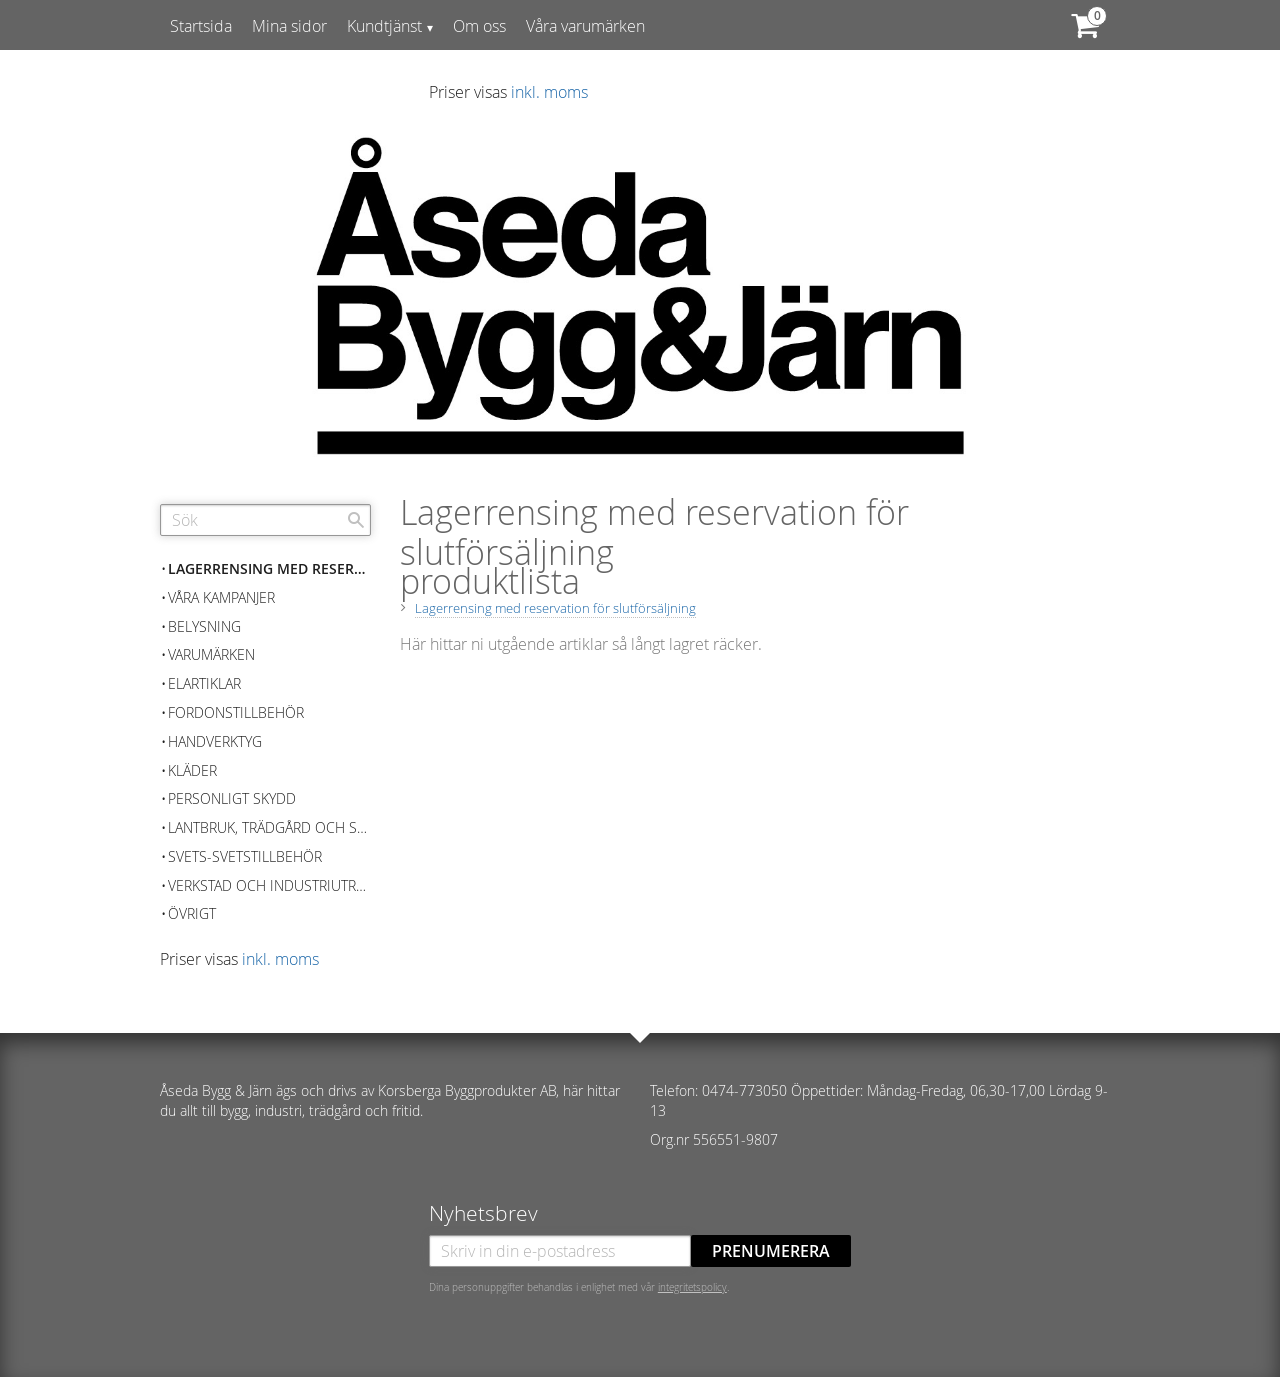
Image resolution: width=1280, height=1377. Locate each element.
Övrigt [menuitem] (192, 913)
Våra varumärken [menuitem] (585, 26)
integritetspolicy (692, 1287)
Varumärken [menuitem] (211, 654)
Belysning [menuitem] (204, 626)
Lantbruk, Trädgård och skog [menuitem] (269, 827)
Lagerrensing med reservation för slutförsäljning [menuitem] (269, 568)
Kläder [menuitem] (192, 770)
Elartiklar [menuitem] (204, 683)
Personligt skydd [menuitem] (232, 798)
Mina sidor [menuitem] (289, 26)
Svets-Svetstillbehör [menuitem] (245, 856)
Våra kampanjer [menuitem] (221, 597)
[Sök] (356, 520)
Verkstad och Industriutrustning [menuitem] (269, 885)
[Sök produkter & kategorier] (265, 520)
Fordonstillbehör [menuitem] (236, 712)
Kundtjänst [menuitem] (384, 26)
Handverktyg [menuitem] (215, 741)
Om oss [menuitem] (479, 26)
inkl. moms (549, 92)
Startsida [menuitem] (201, 26)
